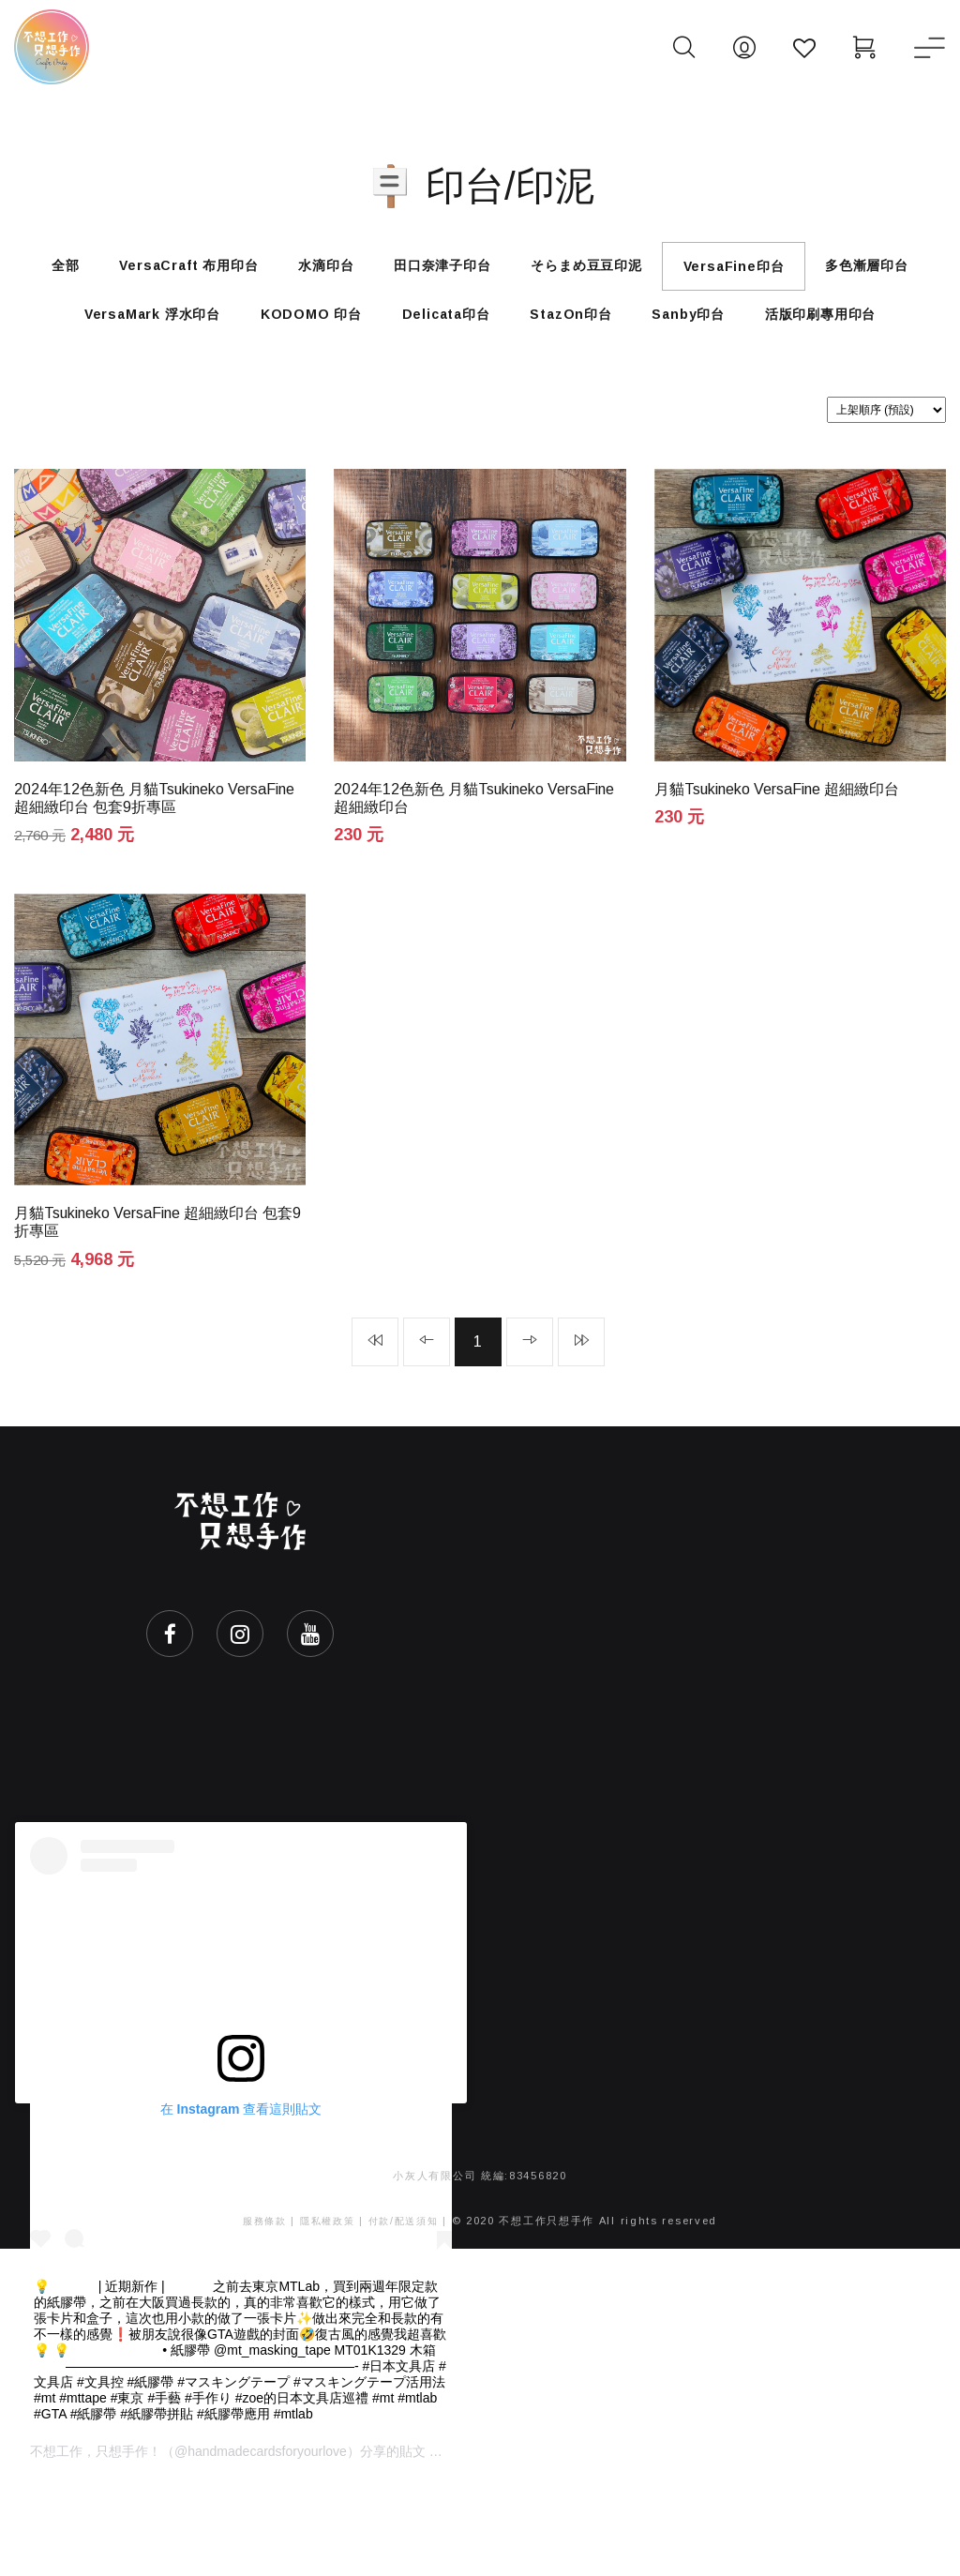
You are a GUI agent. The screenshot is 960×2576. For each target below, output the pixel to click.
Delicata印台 (592, 333)
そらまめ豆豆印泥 (672, 271)
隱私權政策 (326, 2315)
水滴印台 (379, 271)
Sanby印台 (866, 333)
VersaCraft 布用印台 (226, 271)
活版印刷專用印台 (480, 393)
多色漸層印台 (99, 333)
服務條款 (259, 2315)
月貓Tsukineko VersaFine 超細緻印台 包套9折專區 (157, 1312)
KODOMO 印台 (439, 333)
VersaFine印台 (836, 272)
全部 (87, 271)
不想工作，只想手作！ (95, 2545)
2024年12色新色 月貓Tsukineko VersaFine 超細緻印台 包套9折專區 (154, 883)
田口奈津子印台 (512, 271)
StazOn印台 (732, 333)
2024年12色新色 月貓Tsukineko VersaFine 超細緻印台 (474, 883)
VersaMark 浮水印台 (265, 333)
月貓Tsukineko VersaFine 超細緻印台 (776, 875)
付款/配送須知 (407, 2315)
